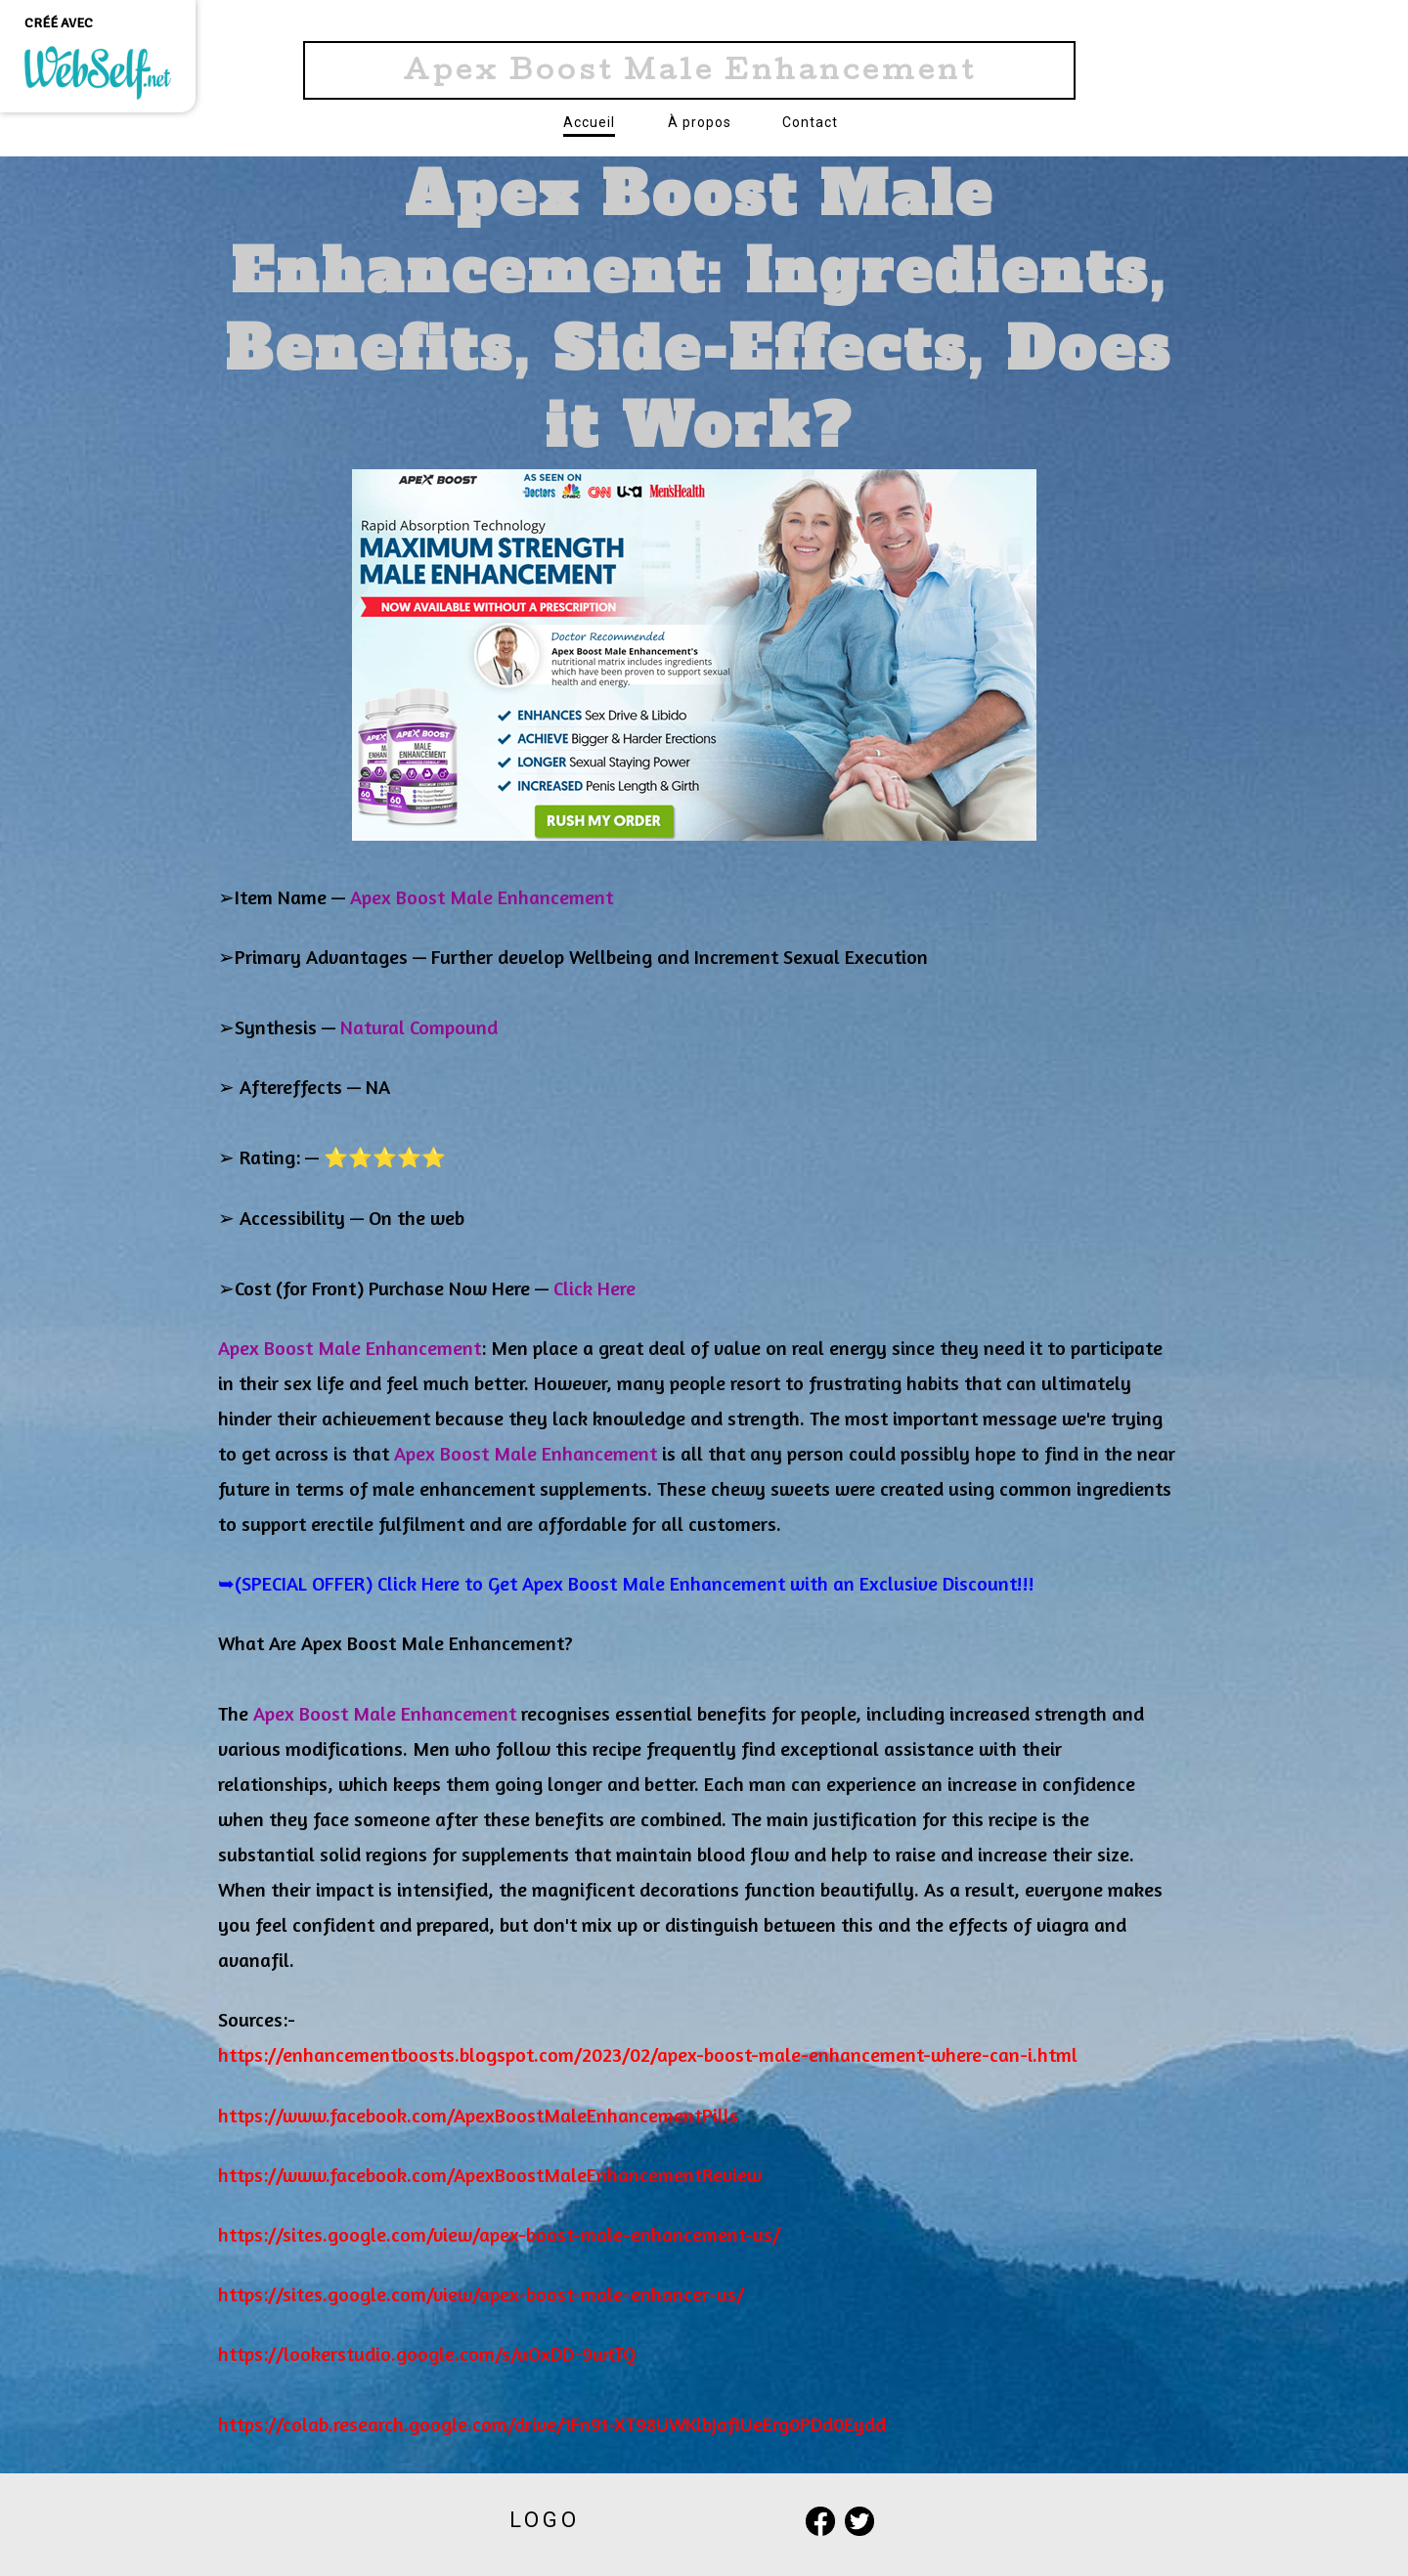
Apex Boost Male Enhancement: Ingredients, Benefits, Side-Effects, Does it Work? (699, 310)
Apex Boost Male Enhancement (690, 73)
